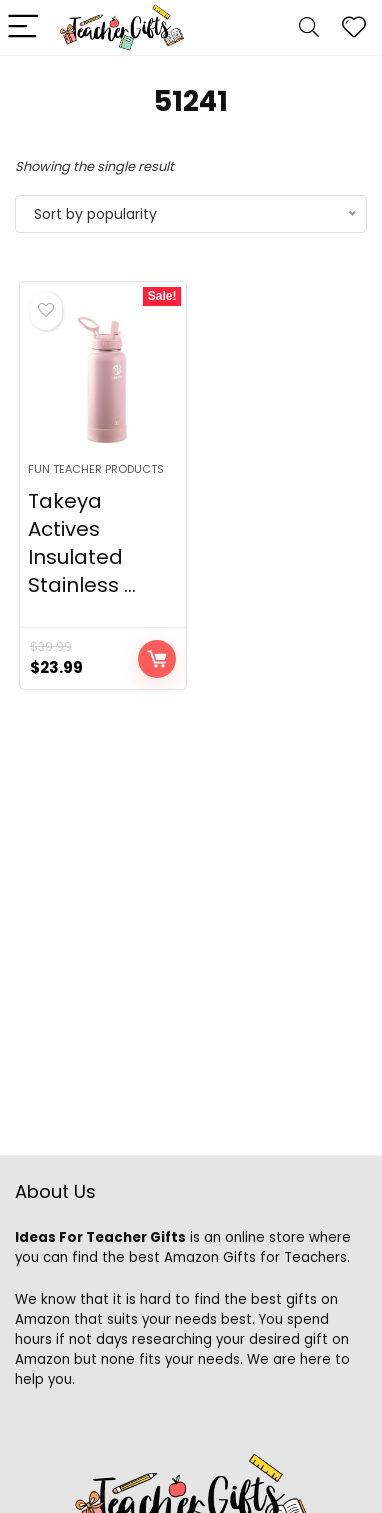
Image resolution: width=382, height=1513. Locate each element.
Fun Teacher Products (96, 469)
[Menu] (24, 27)
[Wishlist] (354, 27)
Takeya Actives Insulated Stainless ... (82, 543)
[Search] (309, 27)
